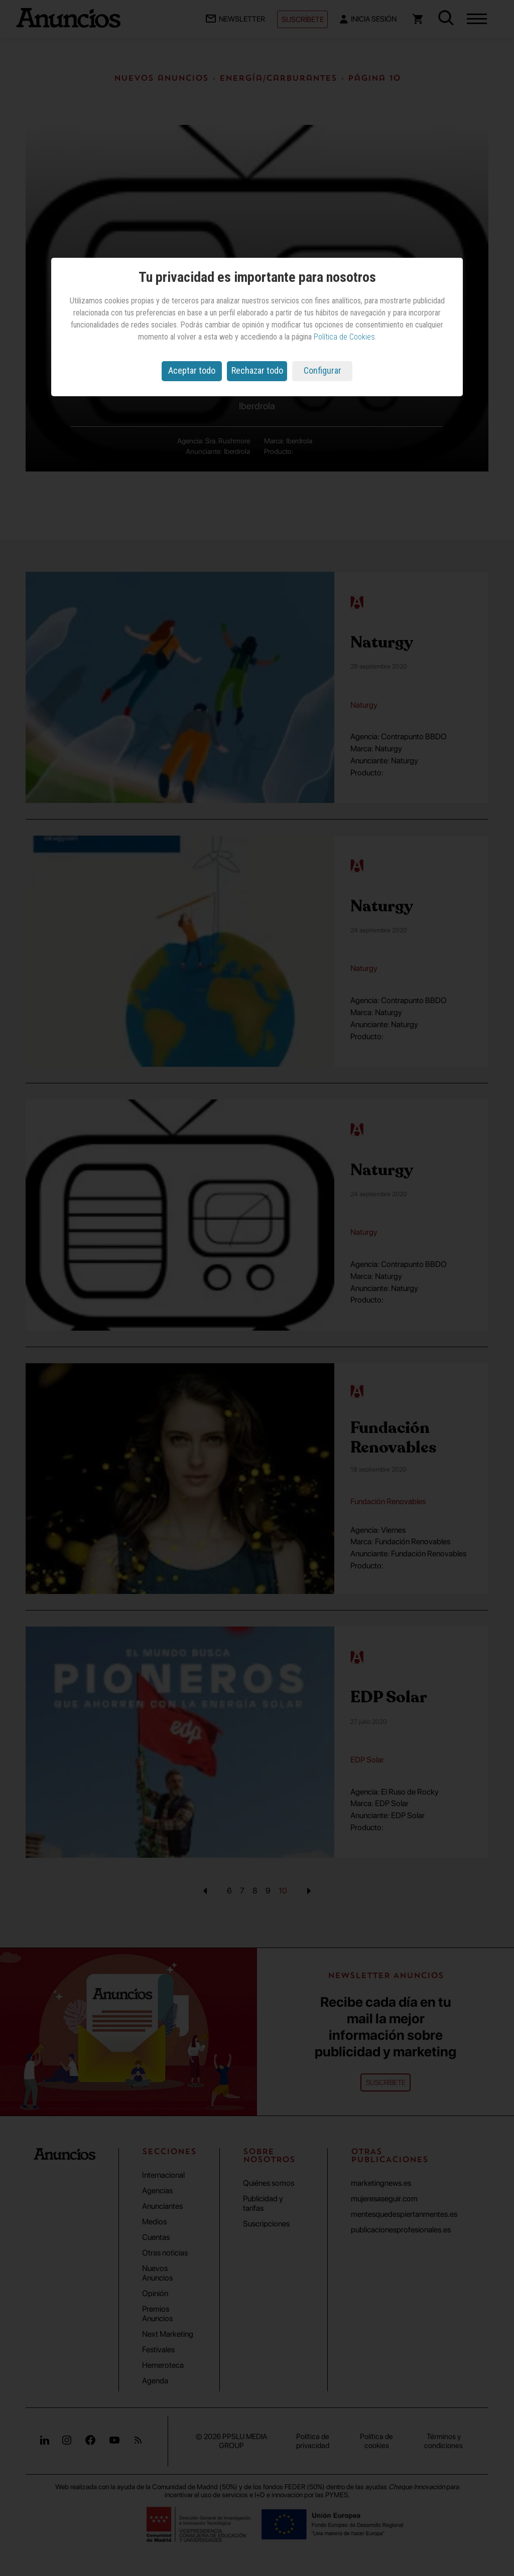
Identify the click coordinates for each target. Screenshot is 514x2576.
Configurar (322, 370)
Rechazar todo (257, 370)
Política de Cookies (344, 337)
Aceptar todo (191, 370)
